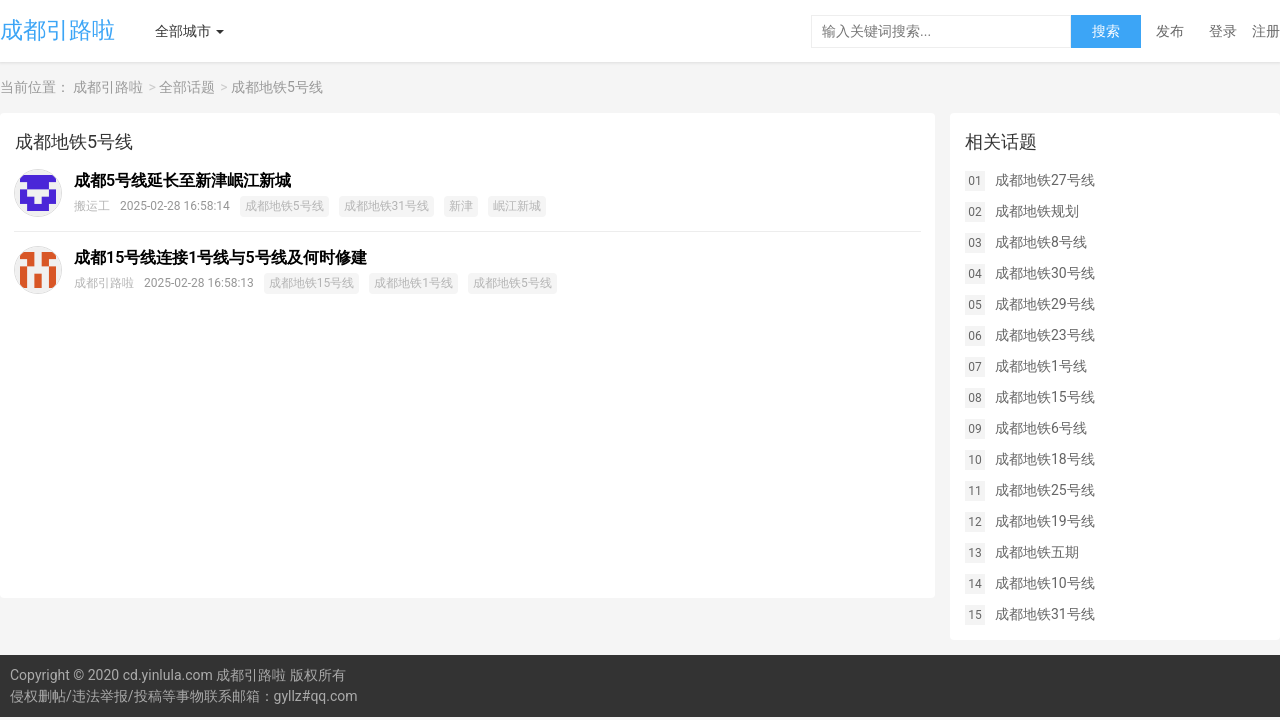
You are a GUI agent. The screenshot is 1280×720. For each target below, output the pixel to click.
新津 (461, 206)
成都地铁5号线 (277, 87)
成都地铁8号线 (1041, 242)
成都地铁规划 (1037, 211)
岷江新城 (517, 206)
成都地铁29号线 (1045, 304)
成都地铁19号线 (1045, 521)
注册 (1266, 31)
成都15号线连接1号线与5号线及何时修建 (220, 257)
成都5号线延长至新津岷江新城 (182, 180)
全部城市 (183, 31)
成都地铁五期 (1037, 552)
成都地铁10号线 (1045, 583)
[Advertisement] (467, 458)
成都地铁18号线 (1045, 459)
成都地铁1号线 (413, 283)
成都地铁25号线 (1045, 490)
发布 (1170, 31)
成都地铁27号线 (1045, 180)
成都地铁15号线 (312, 283)
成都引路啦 (57, 30)
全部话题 (187, 87)
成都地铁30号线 (1045, 273)
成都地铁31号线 (387, 206)
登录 (1223, 31)
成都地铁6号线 (1041, 428)
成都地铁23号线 (1045, 335)
